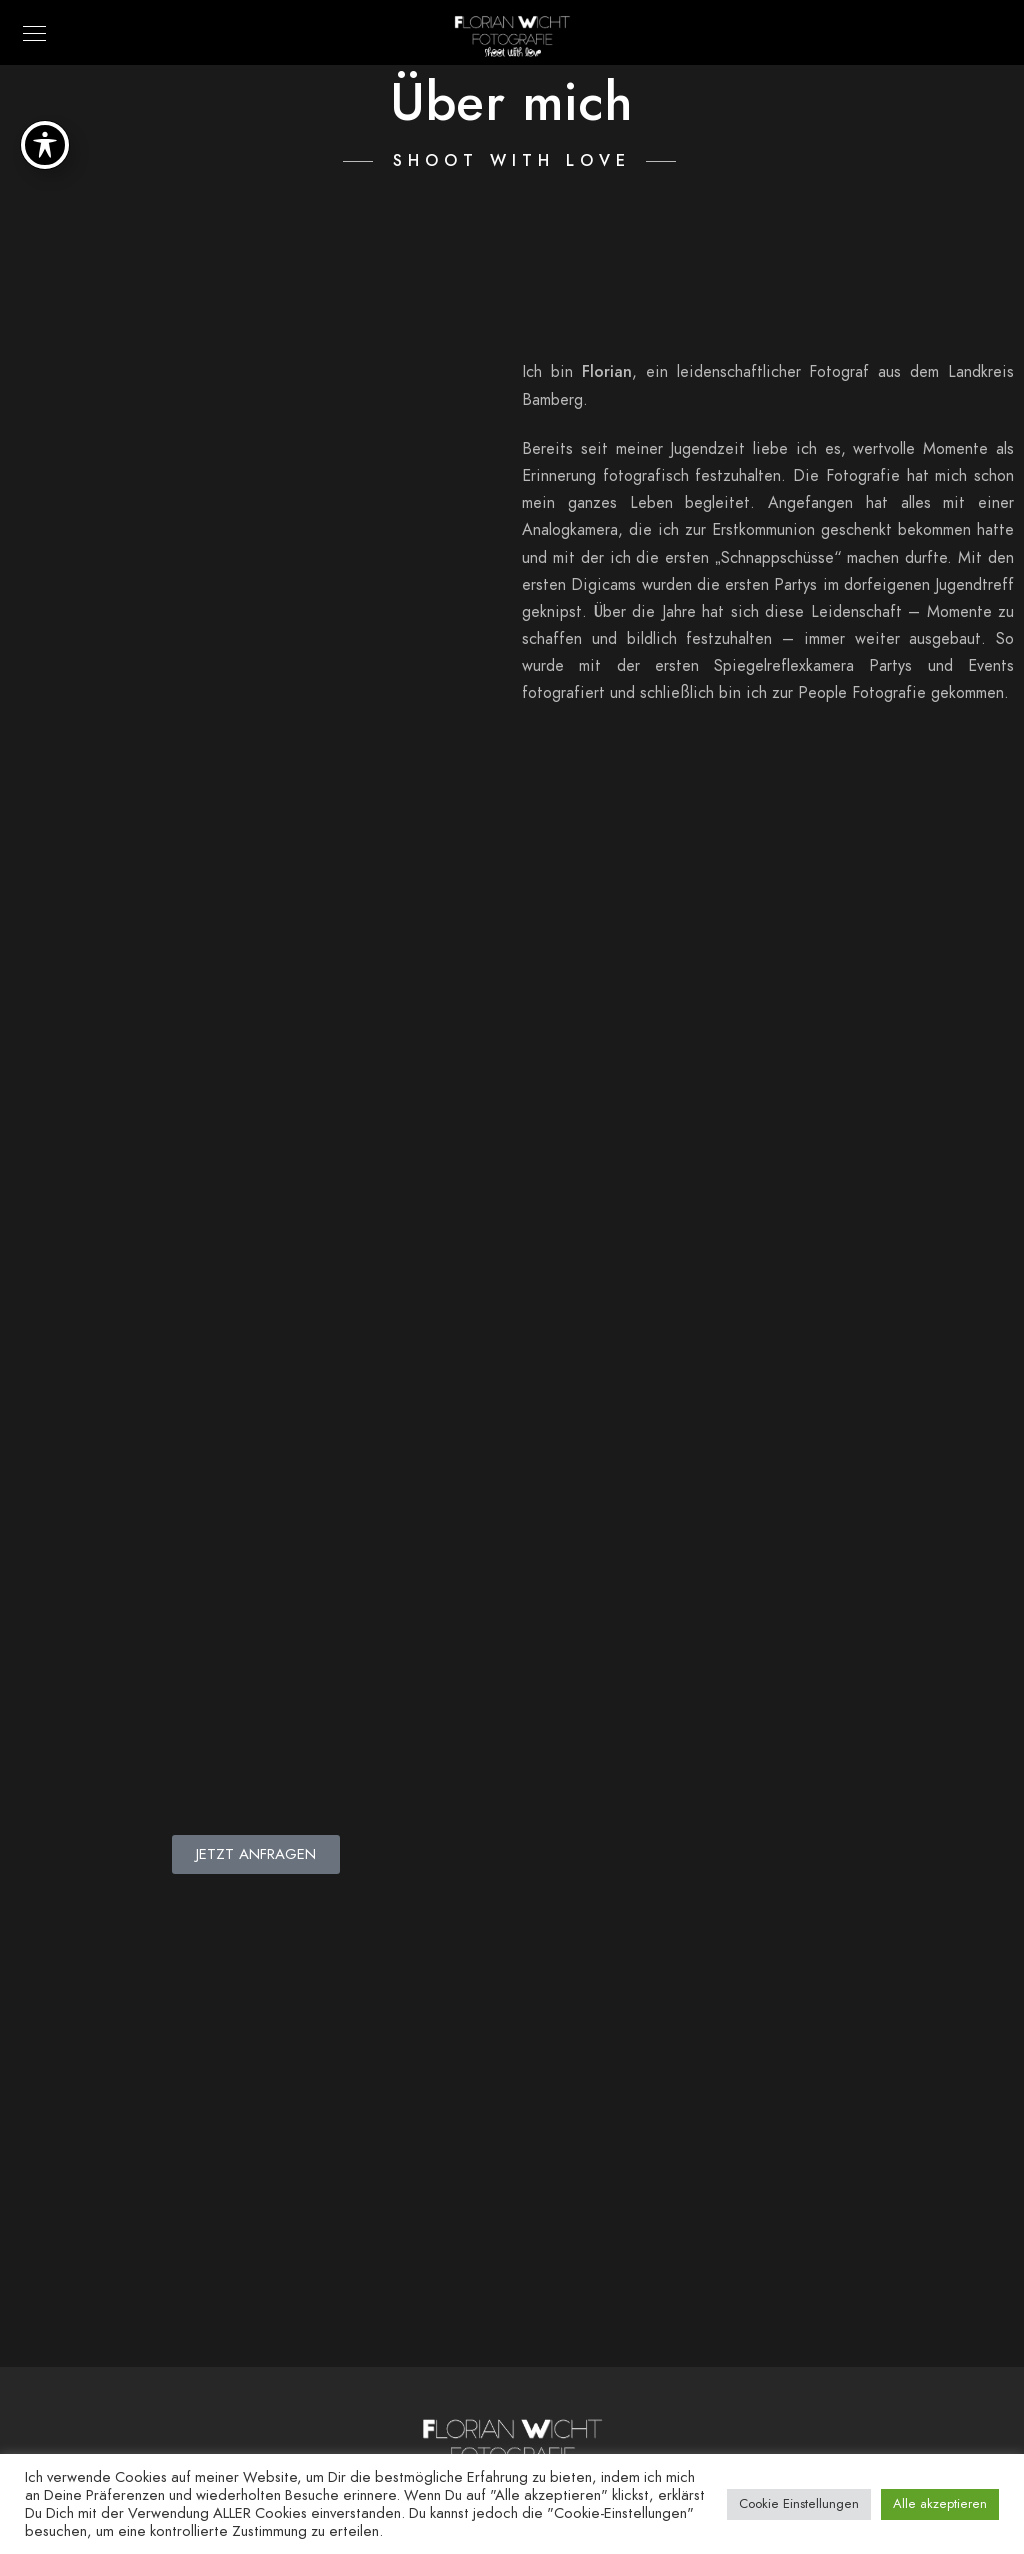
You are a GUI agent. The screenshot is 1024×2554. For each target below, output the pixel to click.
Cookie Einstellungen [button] (799, 2504)
